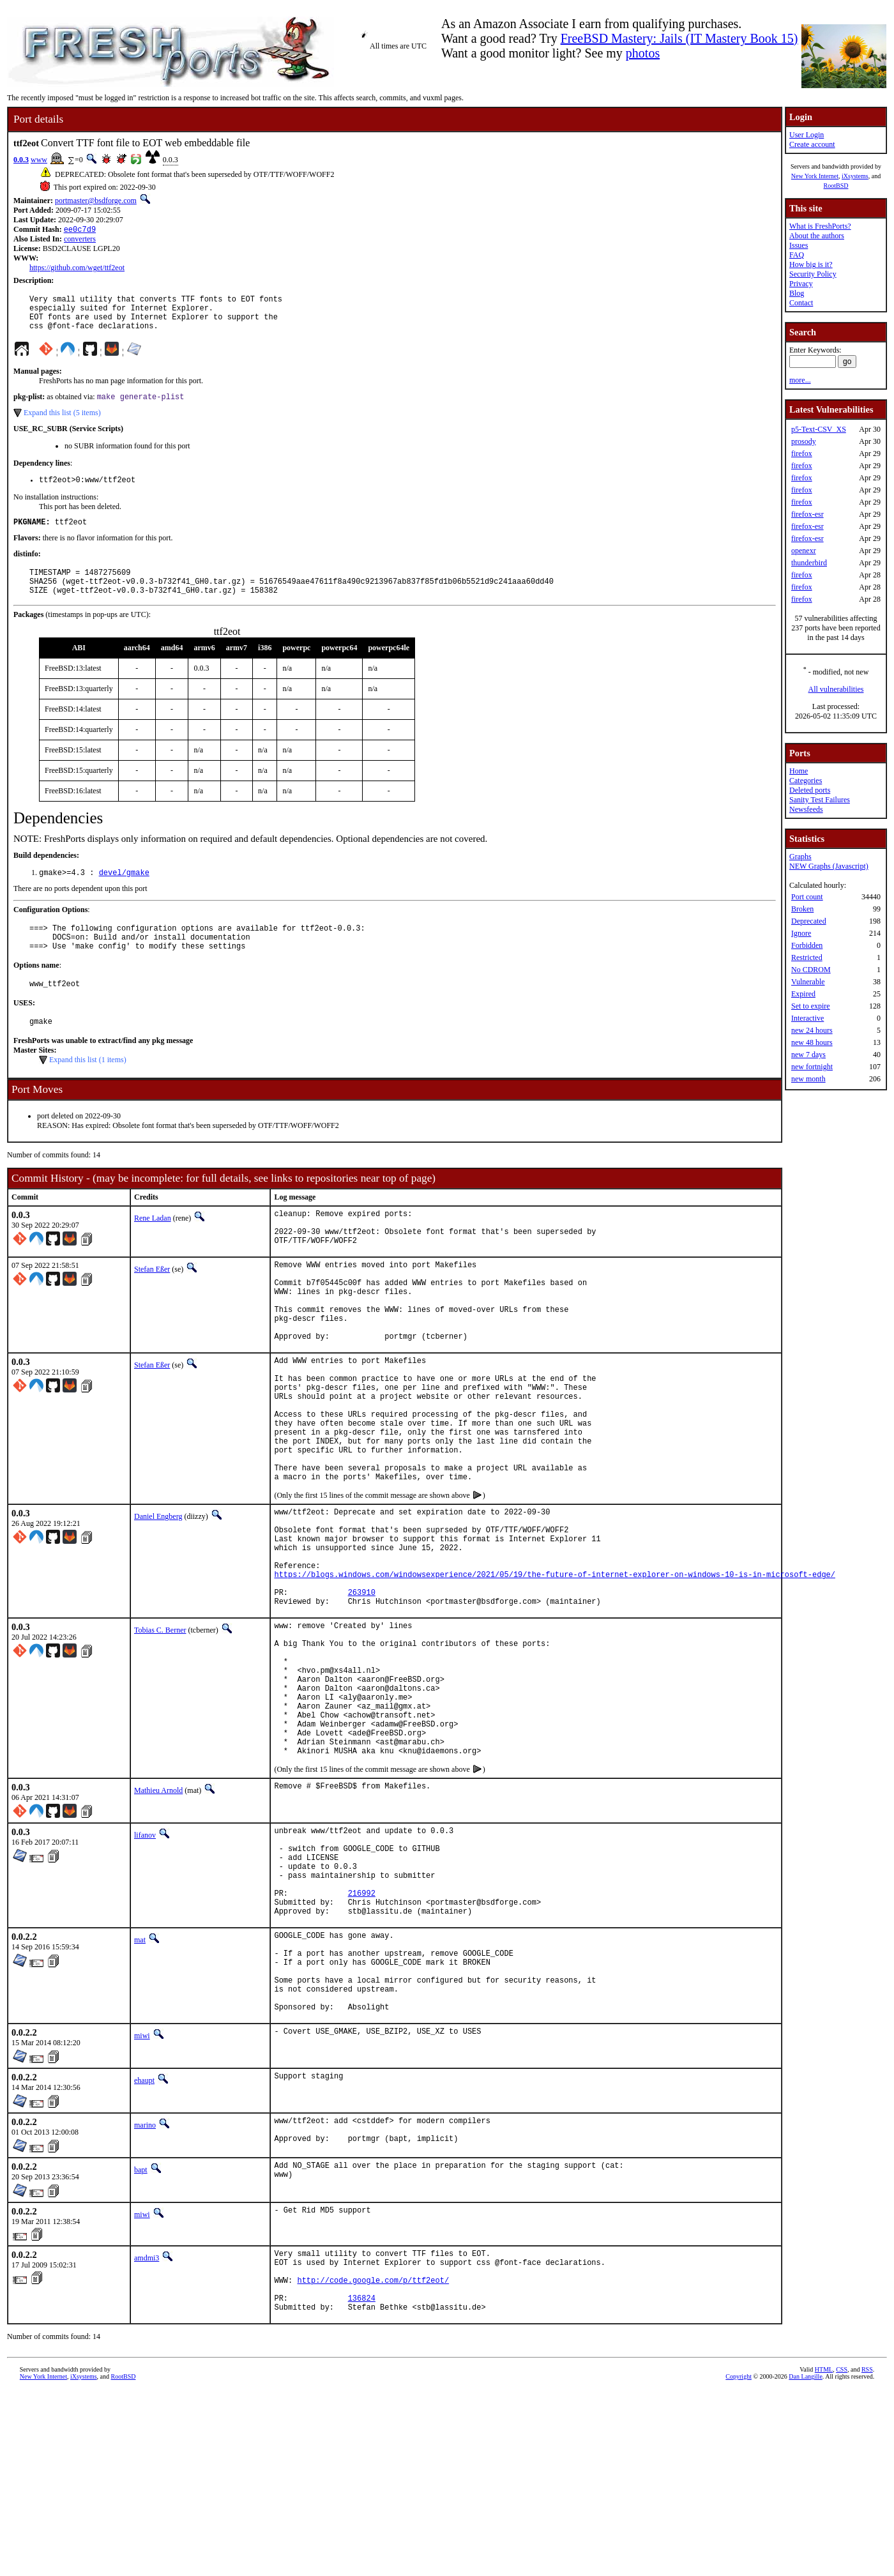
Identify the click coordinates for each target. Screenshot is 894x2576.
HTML (824, 2554)
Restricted (806, 957)
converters (80, 240)
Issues (798, 245)
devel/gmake (124, 893)
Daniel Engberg (158, 1598)
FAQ (796, 254)
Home (798, 770)
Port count (807, 896)
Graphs (800, 856)
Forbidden (806, 945)
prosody (803, 441)
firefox (801, 453)
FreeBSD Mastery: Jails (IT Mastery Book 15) (679, 38)
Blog (796, 293)
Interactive (807, 1018)
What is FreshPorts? (820, 226)
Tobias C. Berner (160, 1733)
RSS (867, 2554)
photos (643, 53)
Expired (803, 993)
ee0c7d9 (80, 230)
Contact (801, 302)
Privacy (801, 283)
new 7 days (808, 1054)
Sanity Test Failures (819, 799)
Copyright (738, 2561)
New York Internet (814, 175)
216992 (361, 2040)
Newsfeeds (806, 809)
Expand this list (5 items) (62, 422)
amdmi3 (146, 2429)
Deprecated (808, 921)
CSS (841, 2554)
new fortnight (812, 1066)
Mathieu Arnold (158, 1922)
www (39, 159)
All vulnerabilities (836, 689)
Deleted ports (809, 790)
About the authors (816, 235)
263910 (361, 1693)
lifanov (145, 1967)
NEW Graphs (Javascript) (828, 866)
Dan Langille (805, 2561)
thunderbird (809, 562)
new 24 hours (812, 1030)
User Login (806, 134)
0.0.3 (21, 159)
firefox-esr (807, 514)
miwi (142, 2204)
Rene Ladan (152, 1248)
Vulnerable (808, 981)
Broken (802, 908)
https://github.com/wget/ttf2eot (77, 268)
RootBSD (836, 185)
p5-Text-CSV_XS (818, 429)
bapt (141, 2341)
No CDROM (811, 969)
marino (145, 2293)
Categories (805, 780)
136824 (361, 2481)
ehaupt (144, 2248)
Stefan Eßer (152, 1307)
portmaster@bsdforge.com (96, 200)
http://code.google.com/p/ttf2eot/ (373, 2459)
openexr (803, 550)
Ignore (801, 933)
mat (140, 2091)
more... (800, 380)
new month (808, 1078)
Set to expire (810, 1006)
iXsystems (855, 175)
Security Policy (813, 274)
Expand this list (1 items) (87, 1090)
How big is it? (811, 264)
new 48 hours (812, 1042)
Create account (812, 144)
